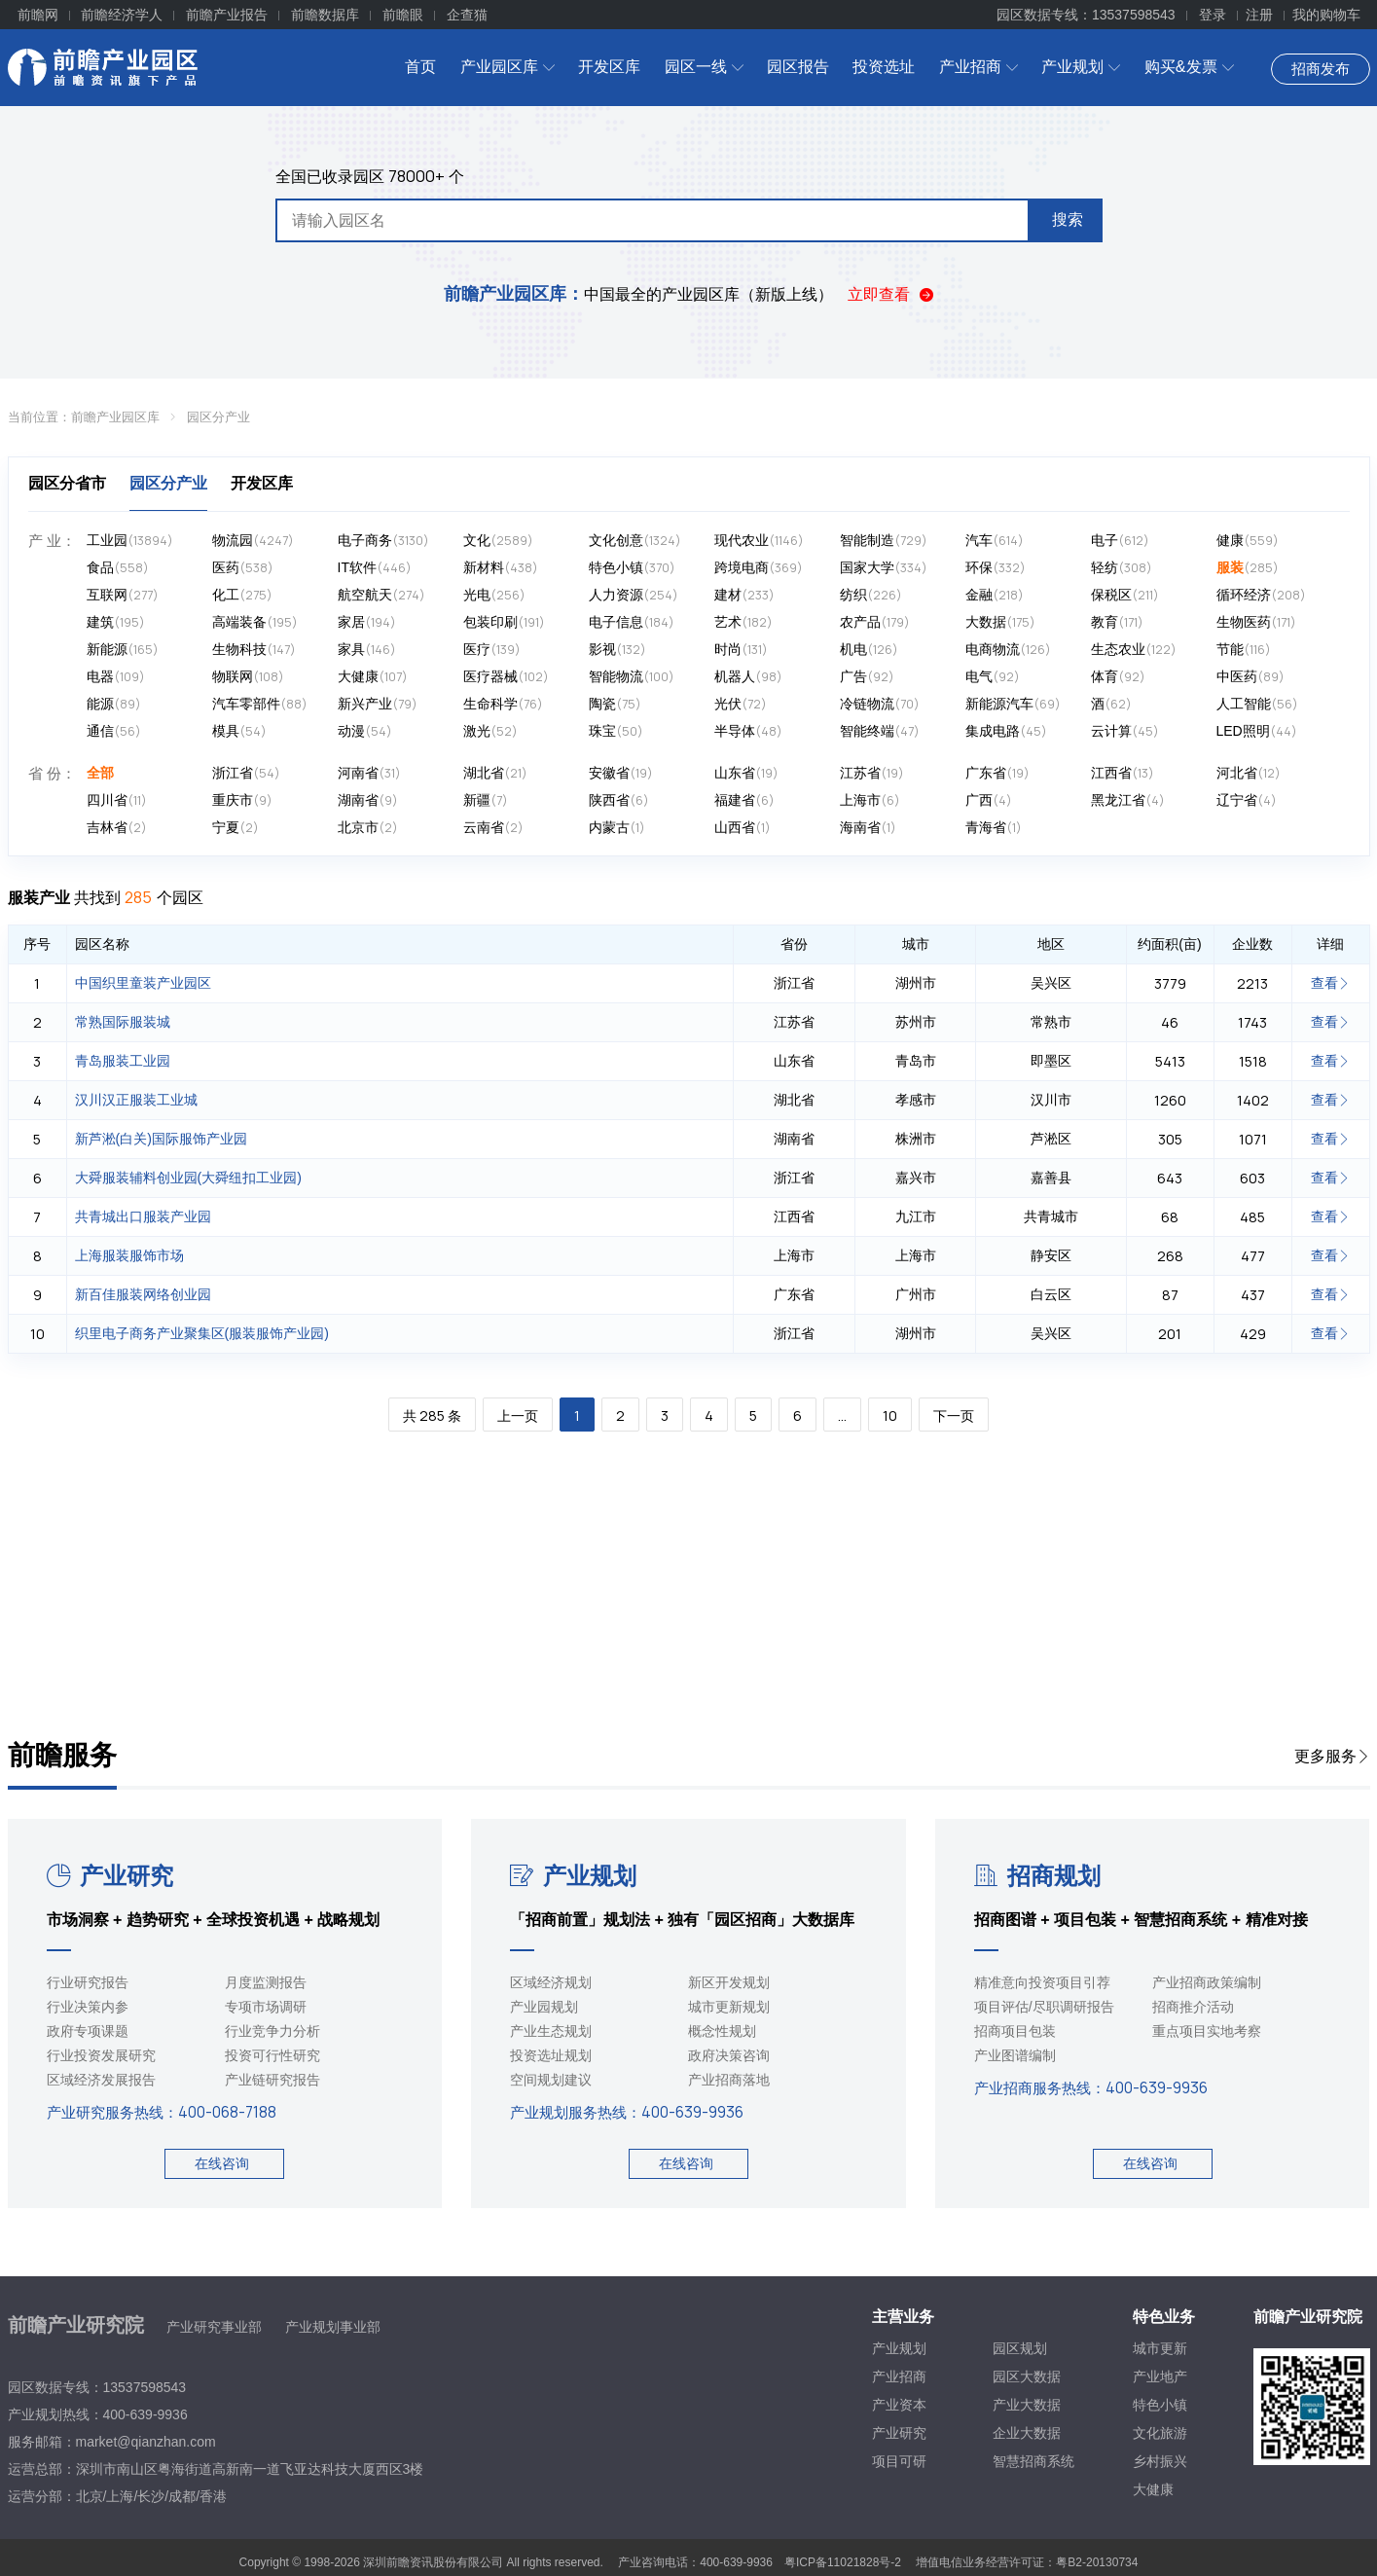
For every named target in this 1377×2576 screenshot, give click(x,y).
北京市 (368, 827)
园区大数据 (1027, 2376)
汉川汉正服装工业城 (136, 1099)
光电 (494, 595)
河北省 (1248, 773)
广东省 (997, 773)
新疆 (485, 800)
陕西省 (619, 800)
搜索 (1067, 219)
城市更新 (1160, 2348)
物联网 (248, 677)
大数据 (1000, 622)
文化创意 (635, 540)
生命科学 (503, 704)
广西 (988, 800)
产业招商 (978, 66)
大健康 (373, 677)
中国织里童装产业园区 (143, 983)
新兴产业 (377, 704)
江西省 (1122, 773)
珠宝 (616, 731)
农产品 (875, 622)
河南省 (369, 773)
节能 (1243, 649)
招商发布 (1320, 68)
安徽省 (621, 773)
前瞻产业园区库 (115, 417)
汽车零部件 (260, 704)
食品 (118, 568)
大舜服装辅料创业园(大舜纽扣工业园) (188, 1177)
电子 (1120, 540)
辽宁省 (1246, 800)
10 (890, 1415)
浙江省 (246, 773)
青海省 (993, 827)
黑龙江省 (1128, 800)
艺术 (743, 622)
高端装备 (255, 622)
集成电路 (1006, 731)
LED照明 (1256, 731)
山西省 (742, 827)
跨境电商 (758, 568)
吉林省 (117, 827)
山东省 (746, 773)
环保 (995, 568)
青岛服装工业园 (122, 1061)
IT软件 (375, 568)
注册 (1259, 14)
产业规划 (1080, 66)
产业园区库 (507, 66)
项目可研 (899, 2461)
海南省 (868, 827)
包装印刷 (504, 622)
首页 (420, 66)
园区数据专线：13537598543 (1086, 14)
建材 (744, 595)
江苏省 (872, 773)
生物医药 (1256, 622)
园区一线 (704, 66)
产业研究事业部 (214, 2327)
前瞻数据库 (325, 14)
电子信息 (631, 622)
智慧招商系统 (1033, 2461)
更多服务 (1332, 1756)
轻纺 (1121, 568)
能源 (114, 704)
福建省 (744, 800)
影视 (617, 649)
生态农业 (1134, 649)
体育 (1118, 677)
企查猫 (467, 14)
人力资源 (633, 595)
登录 (1212, 14)
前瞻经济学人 (122, 14)
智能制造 (883, 540)
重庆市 (242, 800)
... (842, 1415)
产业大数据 (1027, 2405)
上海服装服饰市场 (129, 1255)
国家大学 (883, 568)
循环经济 (1261, 595)
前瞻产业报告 (227, 14)
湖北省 (495, 773)
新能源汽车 (1013, 704)
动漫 (365, 731)
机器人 (748, 677)
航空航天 (381, 595)
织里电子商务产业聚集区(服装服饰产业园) (202, 1333)
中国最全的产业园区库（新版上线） (638, 294)
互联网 (123, 595)
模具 (239, 731)
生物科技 (254, 649)
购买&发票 (1189, 66)
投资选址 (883, 66)
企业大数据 (1027, 2433)
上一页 (517, 1415)
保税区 (1125, 595)
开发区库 (609, 66)
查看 (1330, 983)
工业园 (130, 540)
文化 (498, 540)
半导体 (748, 731)
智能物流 (631, 677)
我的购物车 (1326, 14)
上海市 (870, 800)
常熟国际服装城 (122, 1022)
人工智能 (1257, 704)
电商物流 (1008, 649)
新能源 (123, 649)
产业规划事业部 (332, 2327)
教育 (1117, 622)
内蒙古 (617, 827)
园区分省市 (67, 483)
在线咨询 (222, 2163)
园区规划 (1020, 2348)
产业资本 (899, 2405)
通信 (114, 731)
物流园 (253, 540)
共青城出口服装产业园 (143, 1216)
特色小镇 (632, 568)
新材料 (500, 568)
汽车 (994, 540)
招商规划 (1037, 1876)
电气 (992, 677)
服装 (1247, 568)
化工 (242, 595)
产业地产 (1160, 2376)
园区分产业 (218, 417)
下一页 (953, 1415)
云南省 (493, 827)
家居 (367, 622)
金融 (994, 595)
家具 (367, 649)
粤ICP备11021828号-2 (842, 2562)
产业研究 (110, 1876)
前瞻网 (38, 14)
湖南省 (368, 800)
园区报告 (798, 66)
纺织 (871, 595)
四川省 (117, 800)
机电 (869, 649)
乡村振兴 (1160, 2461)
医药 (242, 568)
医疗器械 (506, 677)
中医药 (1250, 677)
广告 (867, 677)
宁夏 (235, 827)
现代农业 (759, 540)
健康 (1247, 540)
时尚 (741, 649)
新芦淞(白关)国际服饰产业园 (161, 1138)
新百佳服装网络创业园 (143, 1294)
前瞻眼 (402, 14)
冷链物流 (880, 704)
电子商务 (383, 540)
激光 (490, 731)
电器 (116, 677)
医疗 (492, 649)
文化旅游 (1160, 2433)
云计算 (1125, 731)
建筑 (116, 622)
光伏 (740, 704)
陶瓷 (615, 704)
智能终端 (880, 731)
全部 (100, 772)
